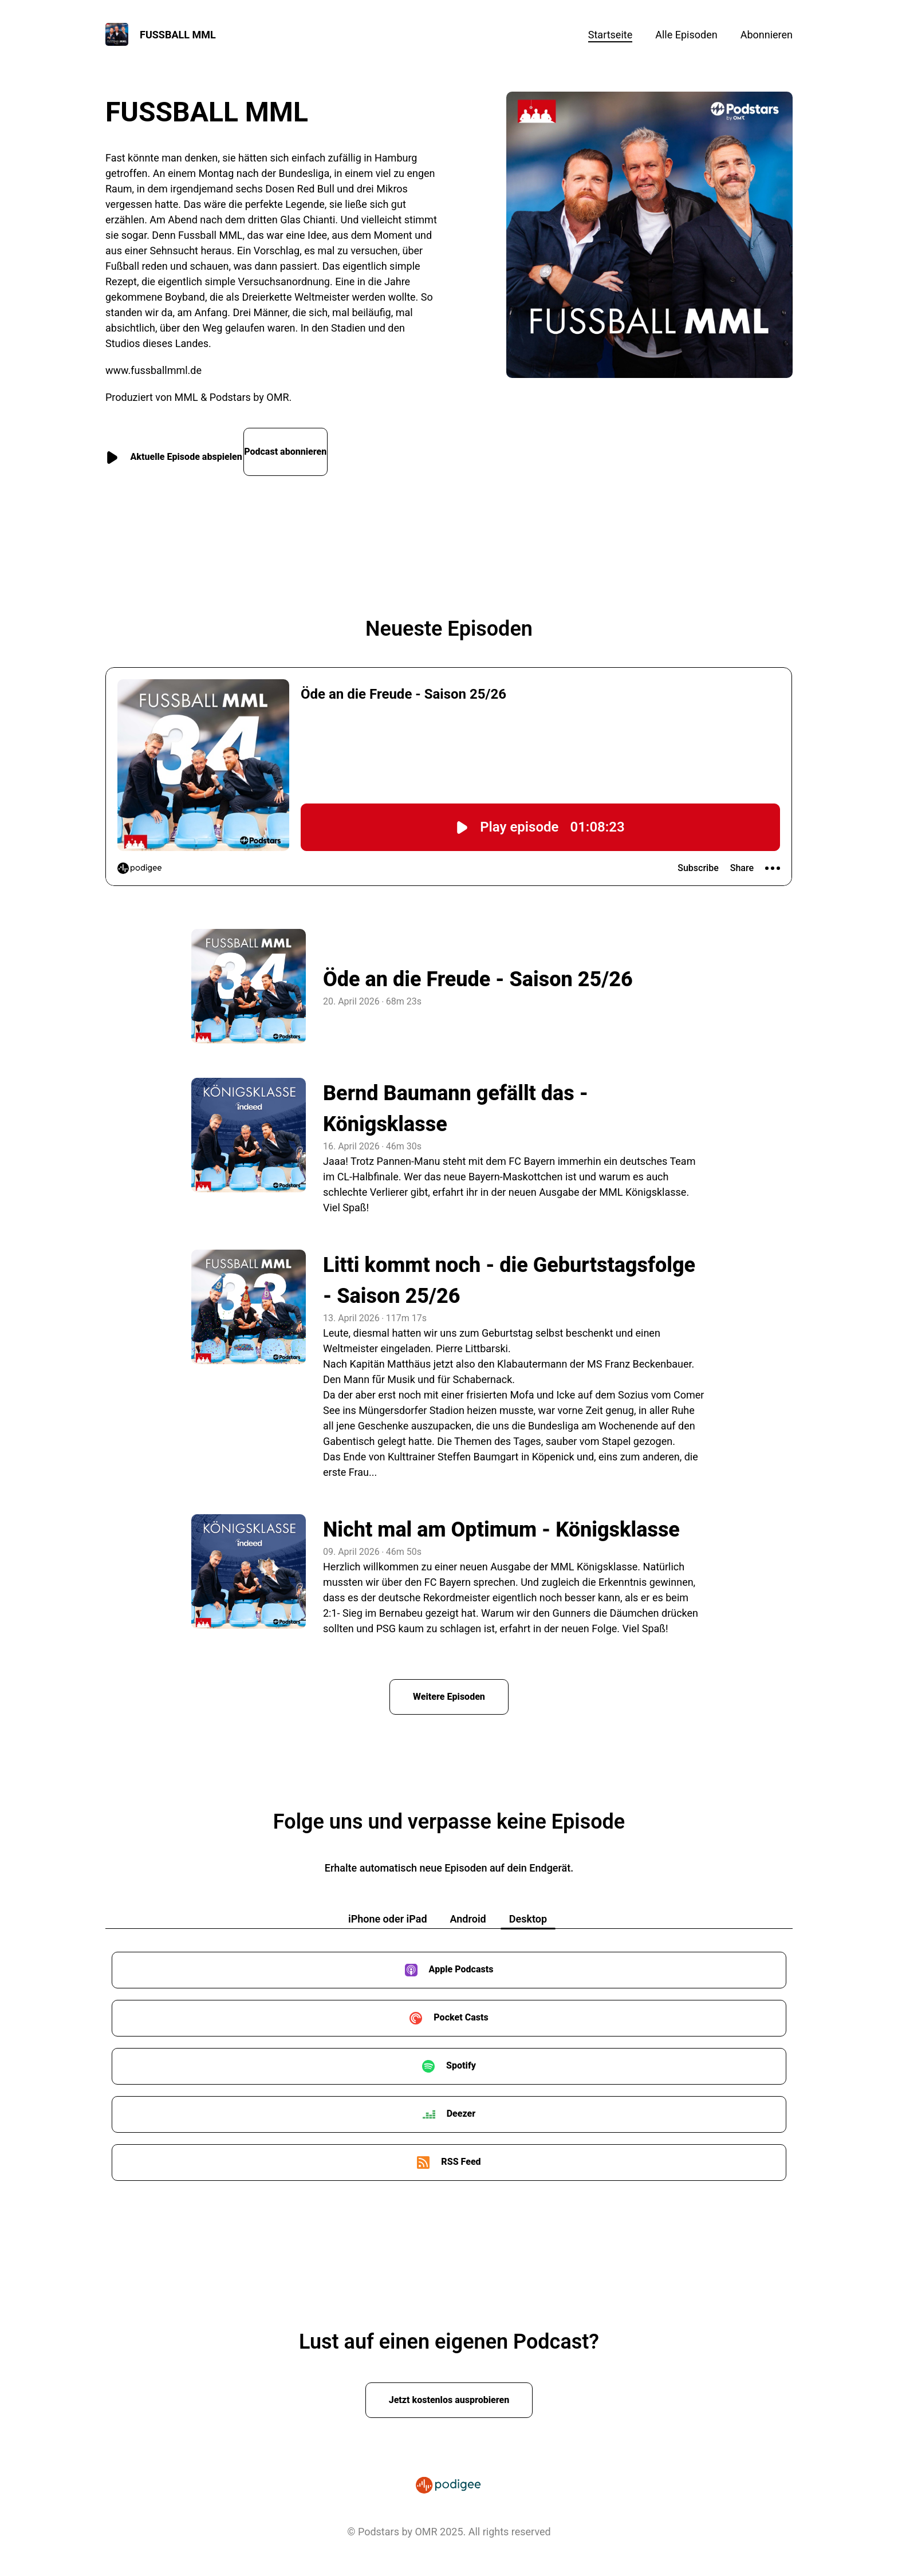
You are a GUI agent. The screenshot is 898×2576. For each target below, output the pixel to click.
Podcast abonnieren (348, 446)
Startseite (610, 35)
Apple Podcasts (461, 1959)
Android (468, 1909)
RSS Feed (461, 2152)
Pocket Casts (460, 2008)
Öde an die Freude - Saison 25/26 (478, 968)
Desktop (528, 1909)
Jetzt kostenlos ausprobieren (449, 2390)
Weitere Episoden (448, 1686)
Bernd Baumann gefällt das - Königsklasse (455, 1097)
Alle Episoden (686, 35)
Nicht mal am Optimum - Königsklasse (501, 1518)
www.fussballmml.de (153, 370)
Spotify (461, 2056)
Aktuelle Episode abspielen (192, 446)
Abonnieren (767, 35)
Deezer (461, 2104)
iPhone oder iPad (387, 1909)
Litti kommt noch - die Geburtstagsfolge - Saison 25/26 (509, 1269)
